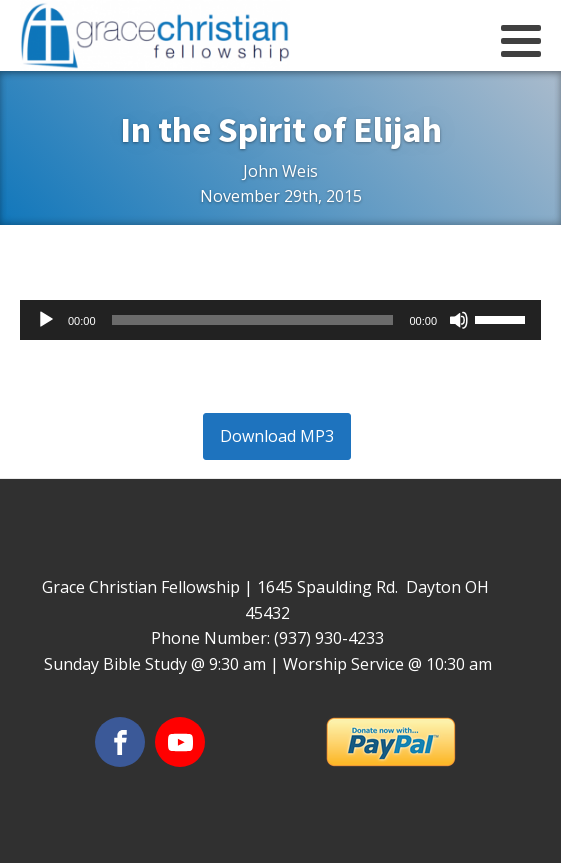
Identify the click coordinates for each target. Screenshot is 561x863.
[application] (280, 320)
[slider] (253, 320)
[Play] (46, 320)
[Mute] (459, 320)
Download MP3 (277, 436)
